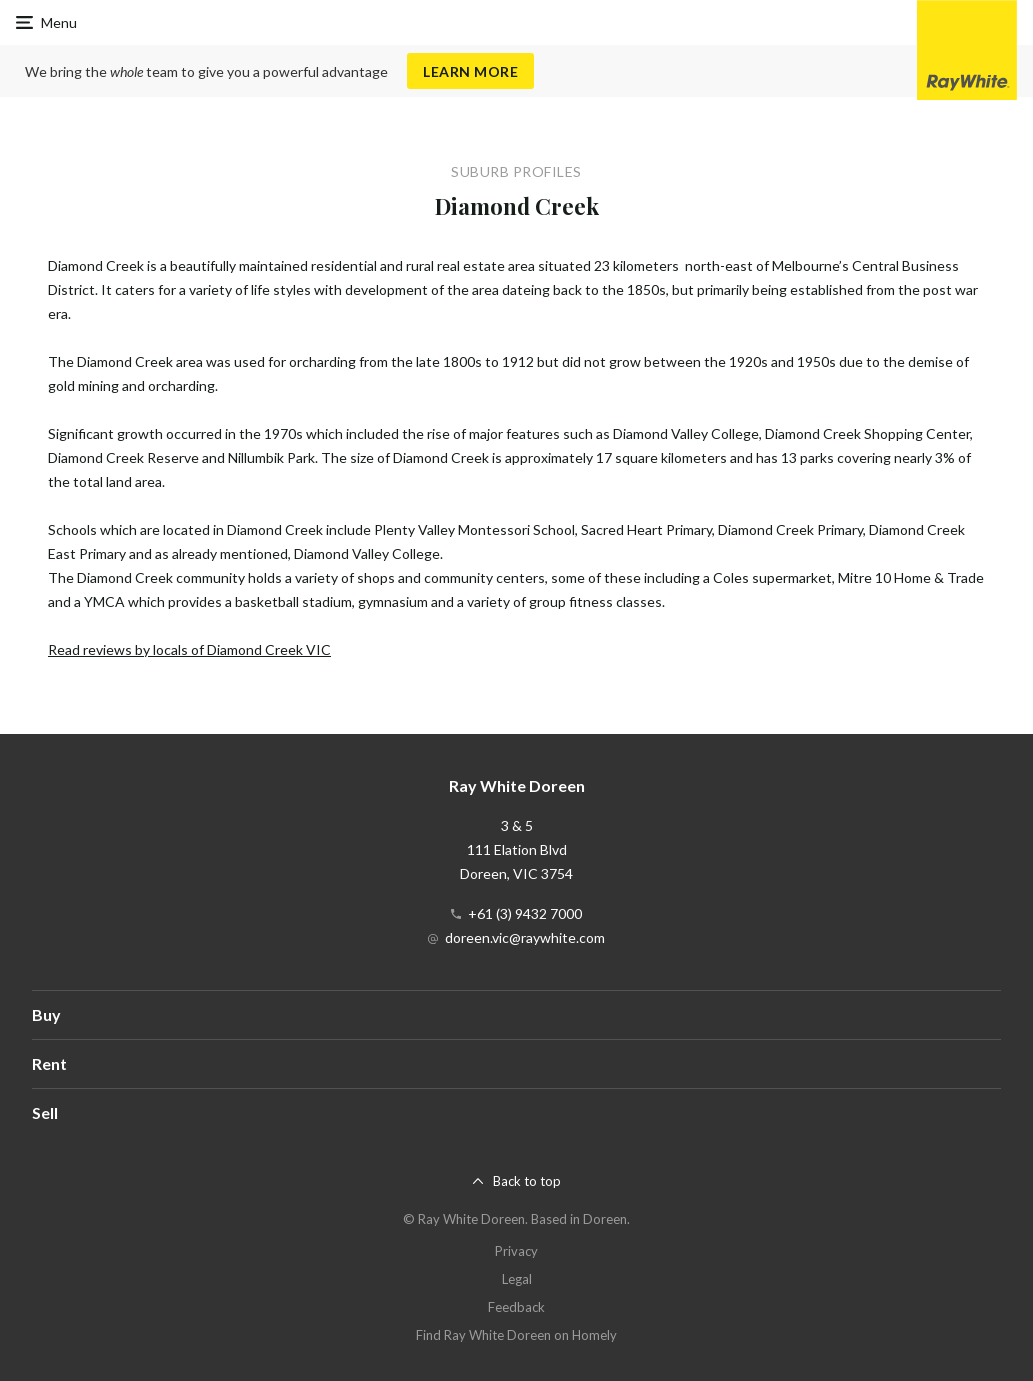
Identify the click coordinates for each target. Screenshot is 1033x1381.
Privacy (516, 1251)
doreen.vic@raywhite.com (525, 937)
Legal (517, 1279)
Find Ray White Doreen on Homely (516, 1335)
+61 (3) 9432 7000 (525, 913)
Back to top (527, 1181)
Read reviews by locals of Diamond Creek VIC (189, 649)
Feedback (516, 1307)
